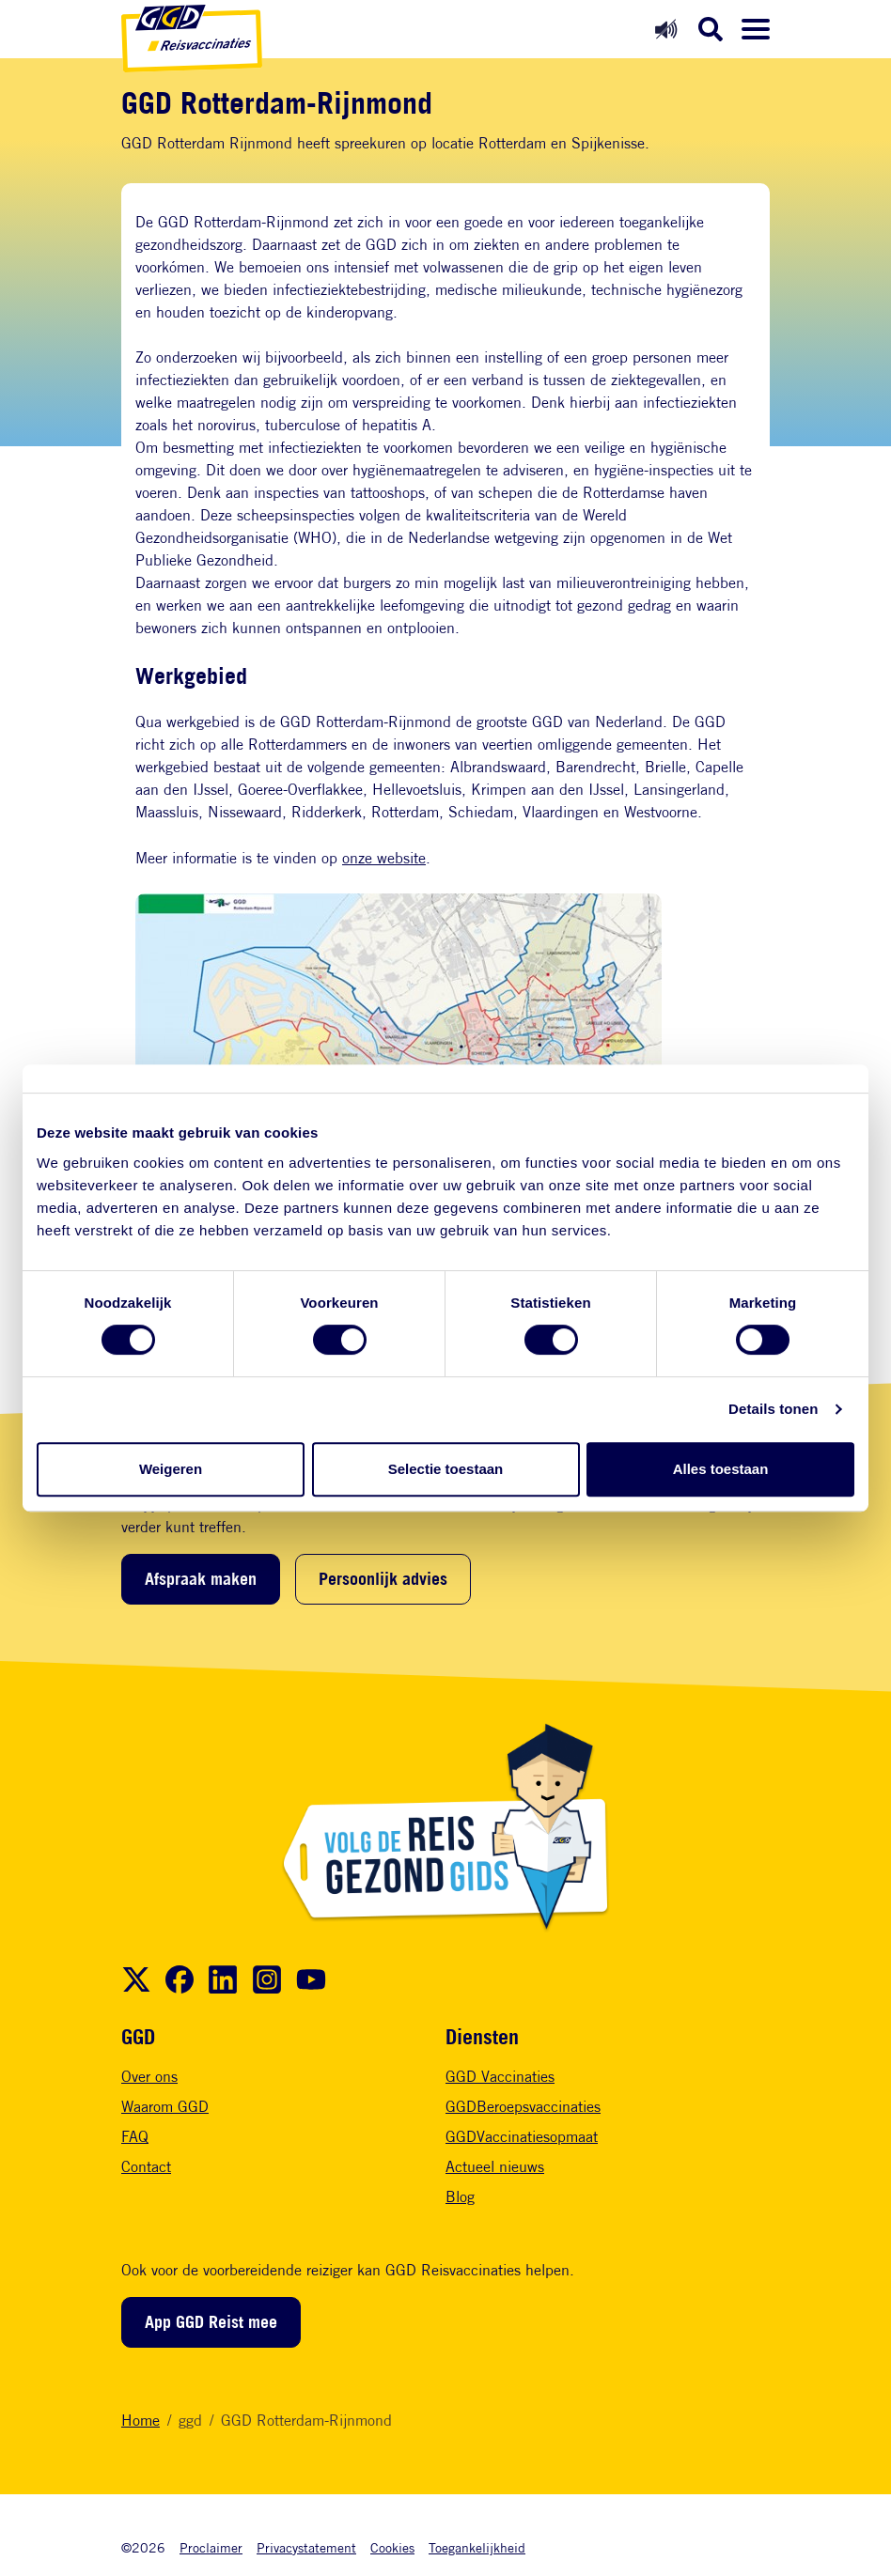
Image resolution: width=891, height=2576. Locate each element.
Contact (146, 2167)
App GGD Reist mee (211, 2321)
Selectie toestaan (446, 1469)
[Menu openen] (756, 29)
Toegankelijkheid (477, 2547)
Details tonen (773, 1409)
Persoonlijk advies (383, 1578)
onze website (384, 858)
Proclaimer (211, 2547)
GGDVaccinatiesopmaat (522, 2137)
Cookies (392, 2547)
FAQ (134, 2137)
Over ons (149, 2077)
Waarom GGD (165, 2107)
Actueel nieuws (495, 2167)
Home (140, 2420)
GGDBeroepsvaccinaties (523, 2107)
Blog (460, 2197)
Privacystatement (306, 2547)
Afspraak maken (201, 1578)
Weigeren (170, 1469)
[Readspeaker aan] (666, 28)
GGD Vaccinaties (500, 2077)
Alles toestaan (721, 1469)
